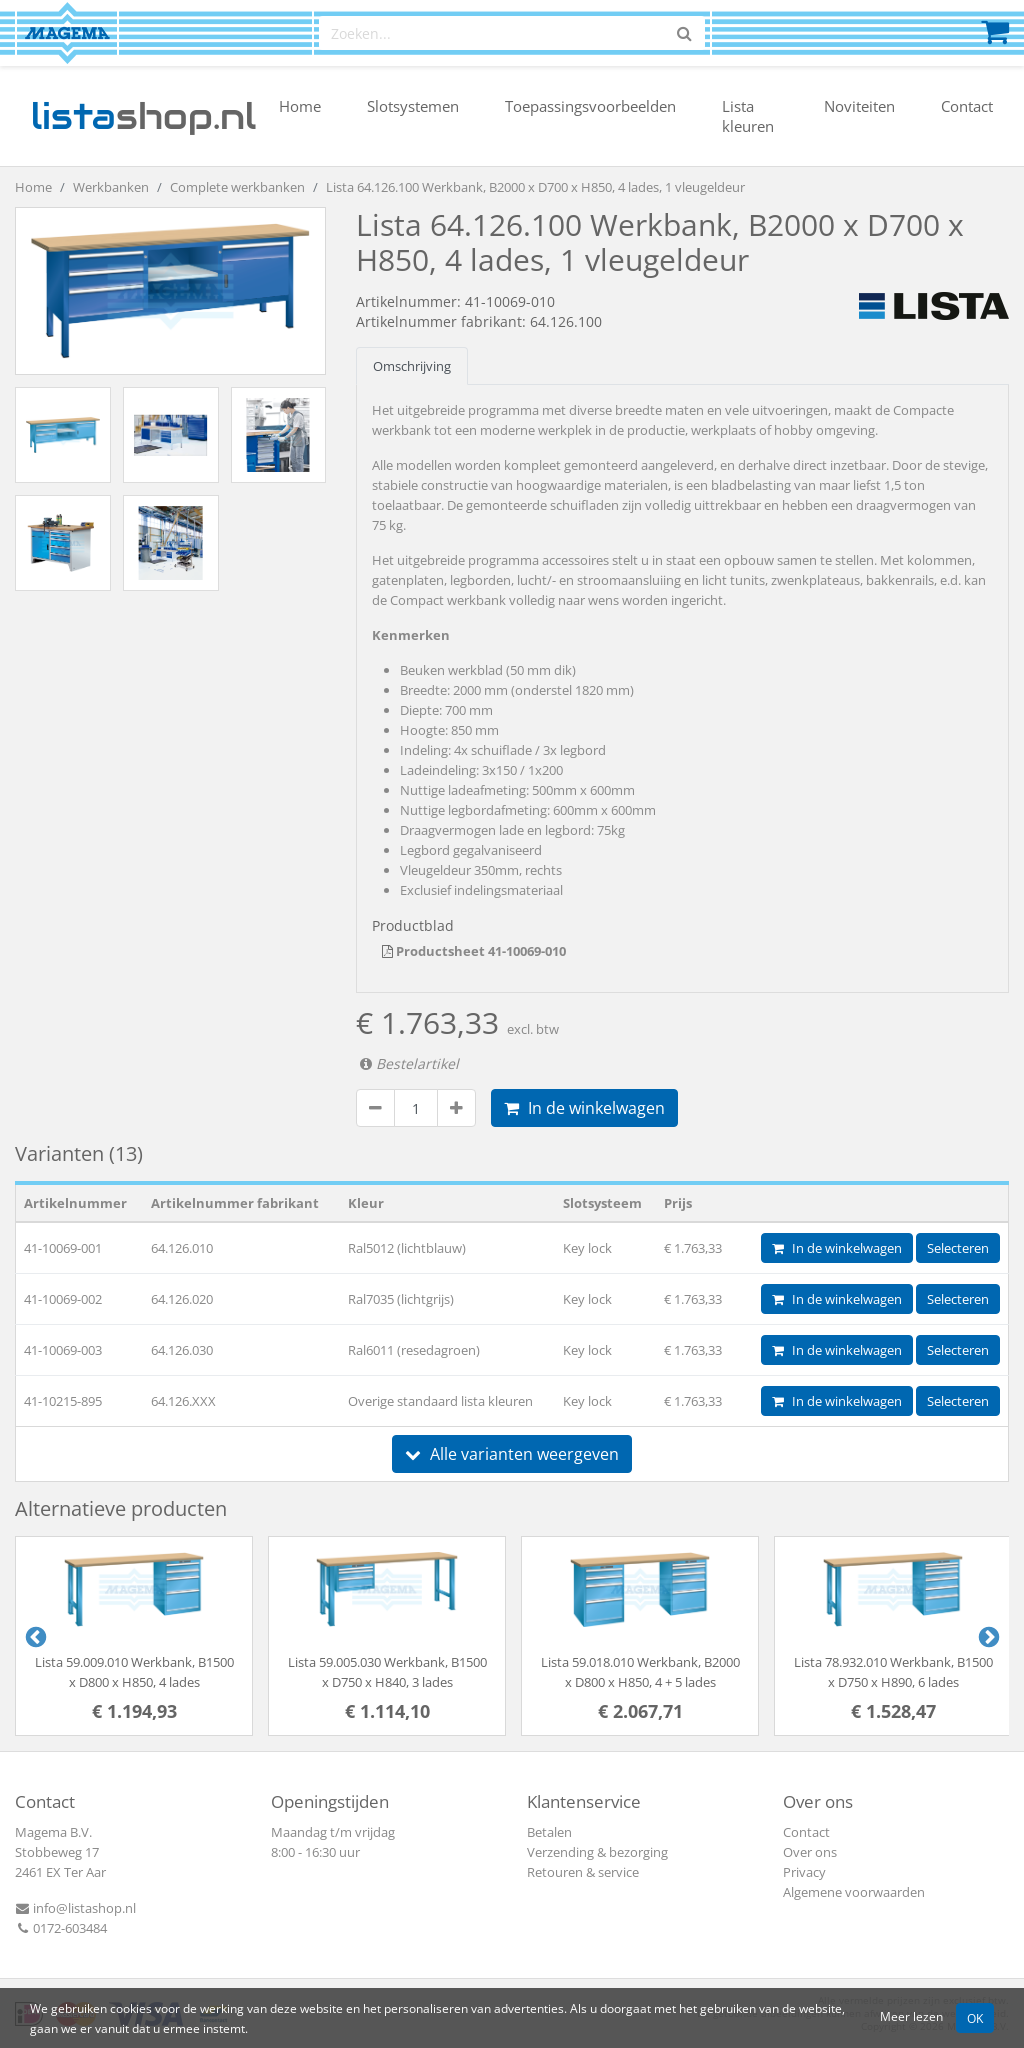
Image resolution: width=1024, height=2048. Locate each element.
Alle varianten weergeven (512, 1454)
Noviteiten (859, 106)
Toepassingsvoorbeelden (590, 106)
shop (143, 116)
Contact (967, 106)
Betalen (549, 1832)
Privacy (804, 1872)
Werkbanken (111, 187)
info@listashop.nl (75, 1908)
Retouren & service (583, 1872)
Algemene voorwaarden (854, 1892)
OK (975, 2018)
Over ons (810, 1852)
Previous (34, 1636)
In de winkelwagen (584, 1108)
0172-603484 (61, 1928)
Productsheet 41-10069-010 (474, 951)
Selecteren (958, 1248)
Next (987, 1636)
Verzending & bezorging (597, 1852)
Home (300, 106)
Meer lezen (911, 2016)
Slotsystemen (413, 106)
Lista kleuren (748, 116)
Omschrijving (412, 366)
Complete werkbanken (237, 187)
